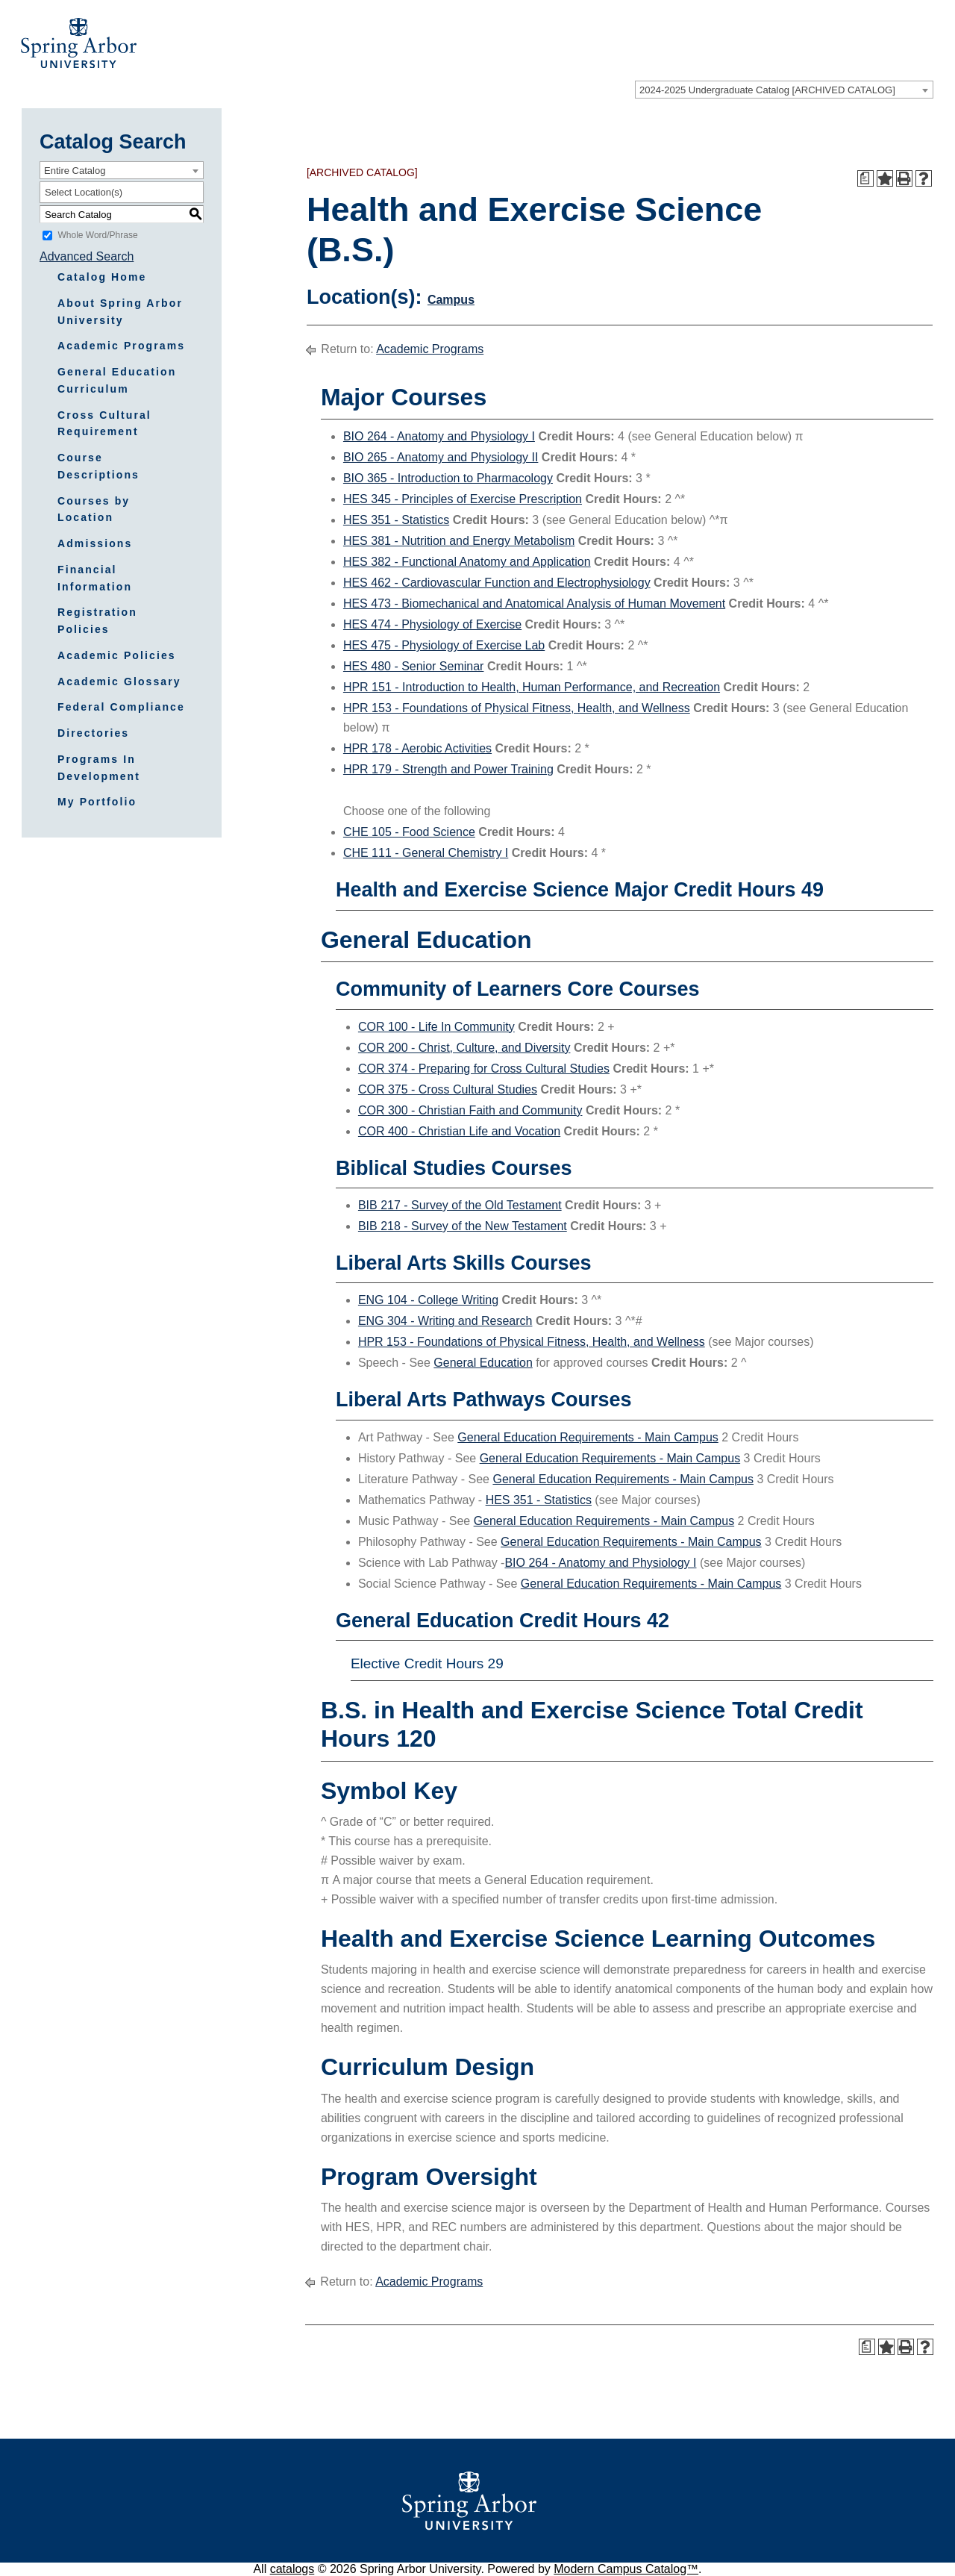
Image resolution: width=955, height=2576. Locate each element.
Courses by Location (93, 509)
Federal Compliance (121, 707)
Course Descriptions (98, 466)
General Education (483, 1362)
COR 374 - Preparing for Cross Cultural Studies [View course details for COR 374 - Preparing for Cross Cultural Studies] (484, 1068)
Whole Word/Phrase (97, 235)
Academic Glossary (119, 681)
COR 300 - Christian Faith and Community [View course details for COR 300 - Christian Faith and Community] (470, 1110)
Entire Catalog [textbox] (74, 170)
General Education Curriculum (116, 380)
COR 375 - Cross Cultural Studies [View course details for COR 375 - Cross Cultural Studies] (447, 1089)
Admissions (94, 543)
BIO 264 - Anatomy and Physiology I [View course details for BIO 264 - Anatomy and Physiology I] (439, 436)
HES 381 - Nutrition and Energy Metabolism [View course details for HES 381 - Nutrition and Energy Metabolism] (458, 540)
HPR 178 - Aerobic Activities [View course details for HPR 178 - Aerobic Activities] (417, 748)
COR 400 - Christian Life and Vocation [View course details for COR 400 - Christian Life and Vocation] (459, 1131)
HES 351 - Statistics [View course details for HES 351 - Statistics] (396, 520)
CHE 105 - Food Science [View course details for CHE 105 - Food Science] (409, 832)
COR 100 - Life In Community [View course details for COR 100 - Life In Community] (436, 1026)
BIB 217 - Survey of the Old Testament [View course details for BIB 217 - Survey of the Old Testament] (460, 1205)
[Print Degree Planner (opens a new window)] (865, 178)
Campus (451, 299)
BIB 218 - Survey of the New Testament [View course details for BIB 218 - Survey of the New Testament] (462, 1226)
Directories (93, 733)
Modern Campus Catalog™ (626, 2569)
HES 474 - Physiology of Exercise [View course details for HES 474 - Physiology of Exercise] (432, 624)
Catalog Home (101, 277)
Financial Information (94, 578)
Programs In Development (98, 767)
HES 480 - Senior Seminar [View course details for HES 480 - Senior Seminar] (413, 666)
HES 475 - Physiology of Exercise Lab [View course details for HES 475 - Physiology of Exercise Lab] (444, 645)
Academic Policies (116, 655)
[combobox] (784, 90)
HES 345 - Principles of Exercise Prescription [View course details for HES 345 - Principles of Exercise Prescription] (462, 499)
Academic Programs (121, 346)
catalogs (292, 2569)
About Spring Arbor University (120, 311)
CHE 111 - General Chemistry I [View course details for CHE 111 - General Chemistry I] (425, 852)
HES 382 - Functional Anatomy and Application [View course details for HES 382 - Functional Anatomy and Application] (467, 561)
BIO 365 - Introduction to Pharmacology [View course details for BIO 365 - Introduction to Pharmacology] (448, 478)
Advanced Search (87, 256)
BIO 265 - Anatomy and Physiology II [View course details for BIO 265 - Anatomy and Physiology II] (440, 457)
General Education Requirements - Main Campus (587, 1437)
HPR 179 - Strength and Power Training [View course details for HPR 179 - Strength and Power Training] (448, 769)
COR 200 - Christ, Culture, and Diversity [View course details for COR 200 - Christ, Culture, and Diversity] (464, 1047)
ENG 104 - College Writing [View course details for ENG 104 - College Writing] (428, 1300)
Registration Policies (97, 620)
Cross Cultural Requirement (104, 423)
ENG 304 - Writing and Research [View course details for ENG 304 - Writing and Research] (445, 1320)
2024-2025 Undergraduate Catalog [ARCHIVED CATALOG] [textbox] (767, 90)
